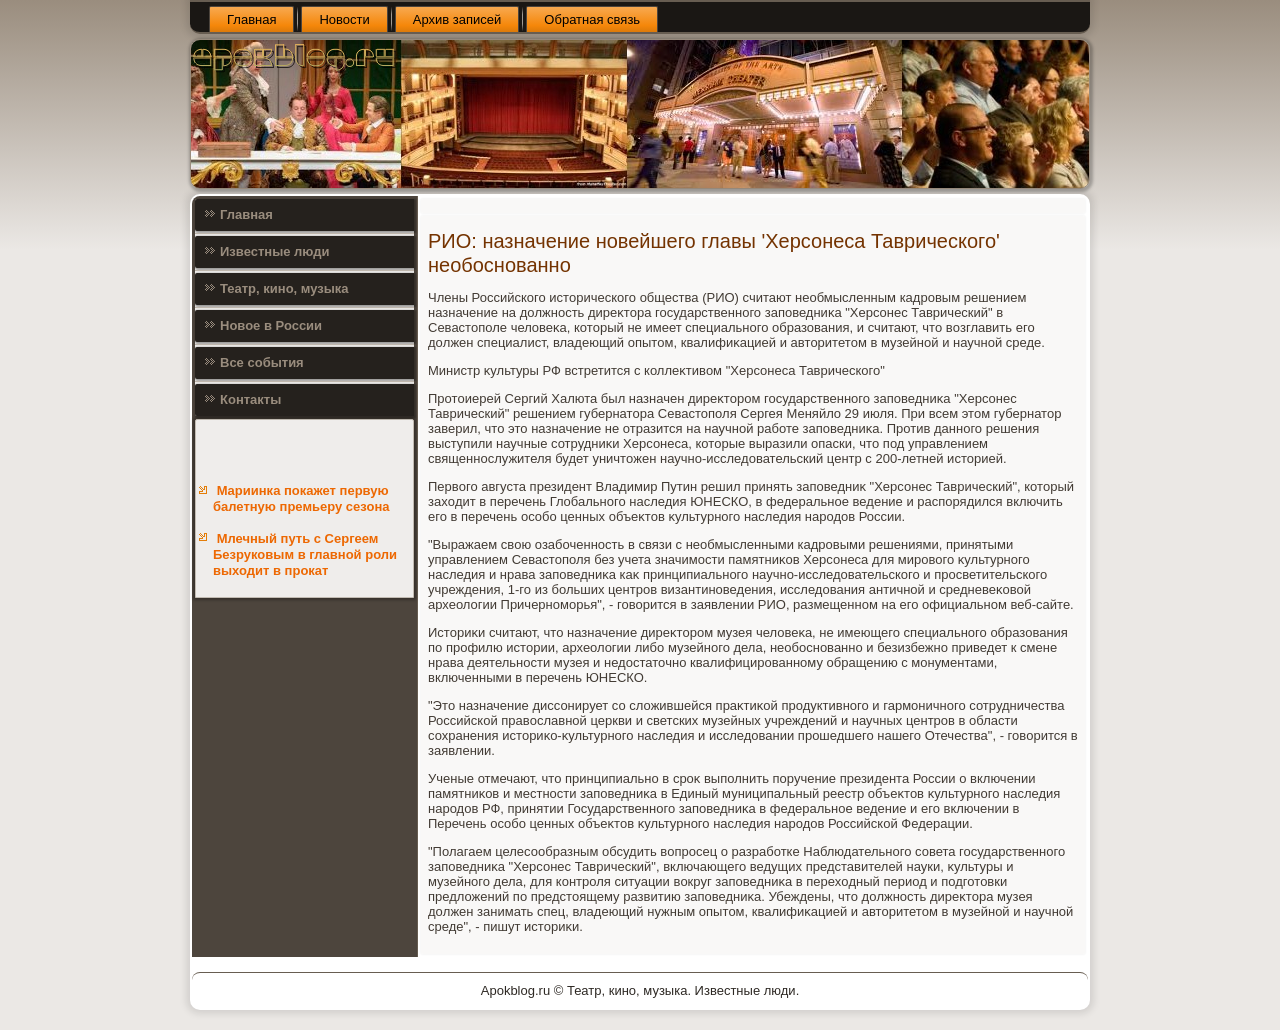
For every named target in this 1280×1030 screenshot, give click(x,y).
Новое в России (271, 325)
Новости (344, 19)
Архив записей (457, 19)
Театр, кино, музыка (284, 288)
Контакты (250, 399)
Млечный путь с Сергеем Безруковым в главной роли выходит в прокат (305, 555)
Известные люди (275, 251)
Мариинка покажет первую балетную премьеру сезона (301, 498)
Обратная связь (592, 19)
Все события (262, 362)
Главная (251, 19)
